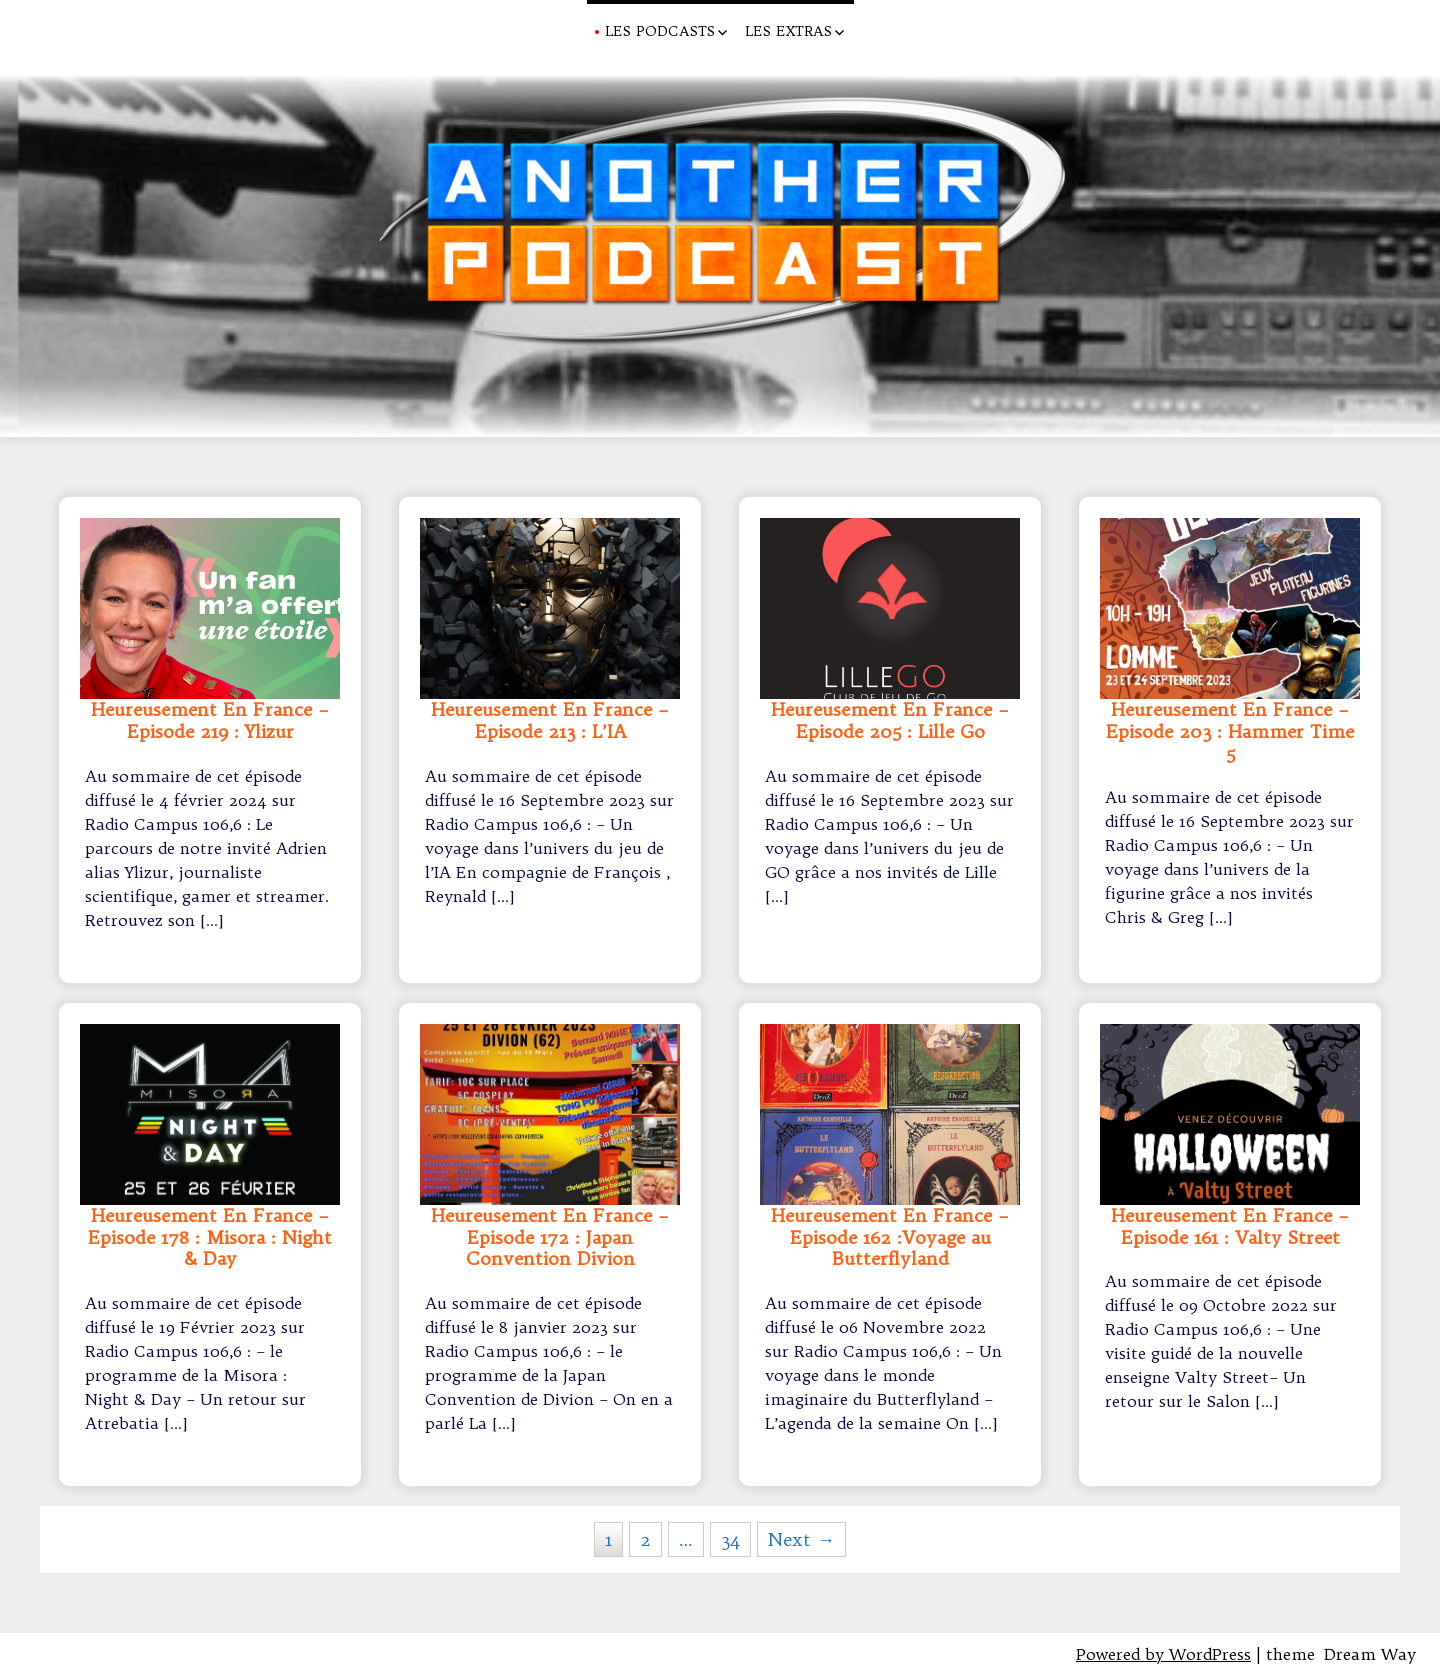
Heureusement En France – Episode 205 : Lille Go (890, 721)
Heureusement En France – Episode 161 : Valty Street (1230, 1227)
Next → (801, 1539)
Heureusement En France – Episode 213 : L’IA (550, 721)
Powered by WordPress (1163, 1654)
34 (730, 1539)
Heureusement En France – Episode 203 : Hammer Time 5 (1230, 731)
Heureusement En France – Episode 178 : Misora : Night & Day (210, 1237)
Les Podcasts (660, 31)
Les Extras (788, 31)
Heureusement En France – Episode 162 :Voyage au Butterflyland (890, 1237)
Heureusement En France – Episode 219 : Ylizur (210, 721)
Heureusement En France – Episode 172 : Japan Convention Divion (550, 1237)
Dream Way (1370, 1654)
